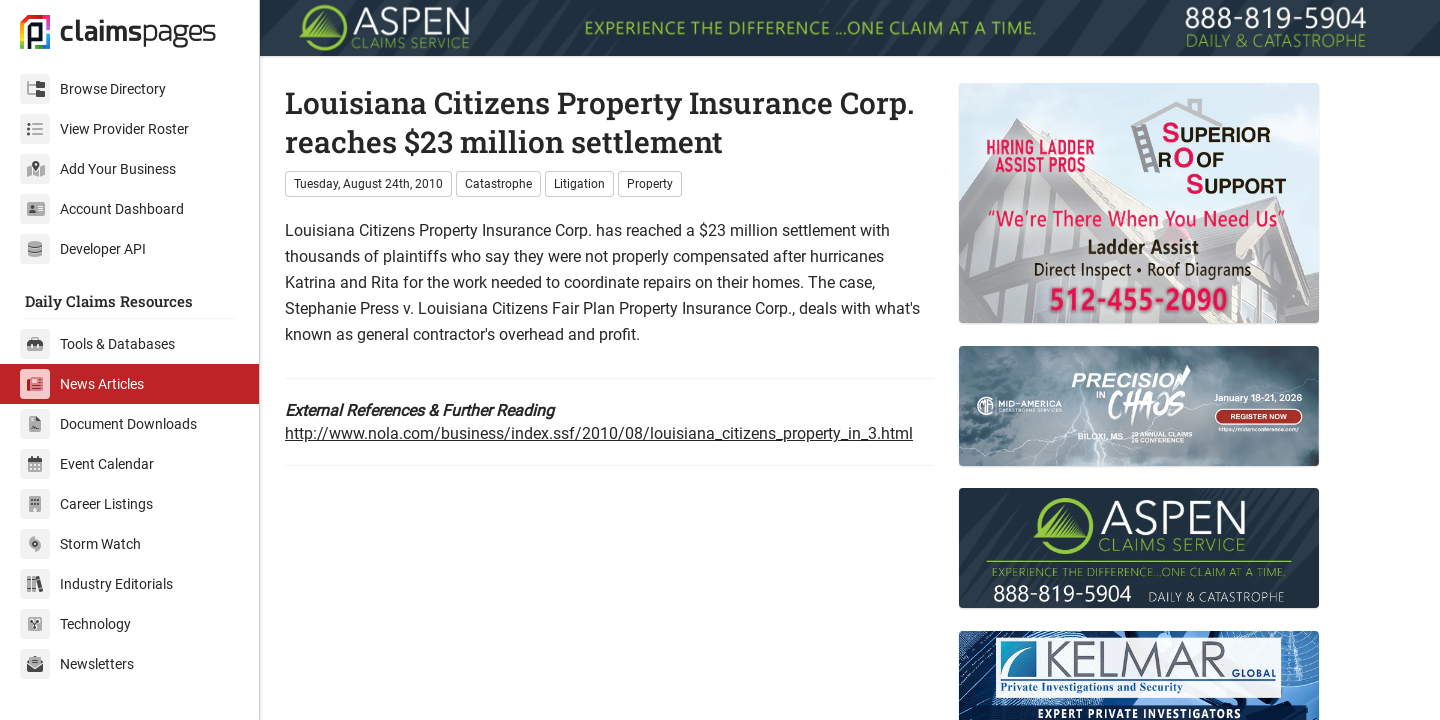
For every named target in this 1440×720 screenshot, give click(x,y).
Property (650, 184)
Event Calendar (87, 464)
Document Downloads (108, 424)
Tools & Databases (97, 344)
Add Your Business (98, 169)
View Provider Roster (104, 129)
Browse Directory (93, 89)
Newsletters (77, 664)
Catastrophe (498, 184)
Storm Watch (80, 544)
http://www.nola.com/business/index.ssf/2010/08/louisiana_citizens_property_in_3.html (599, 433)
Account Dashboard (102, 209)
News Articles (82, 384)
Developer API (83, 249)
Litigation (579, 184)
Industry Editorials (96, 584)
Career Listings (86, 504)
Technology (75, 624)
